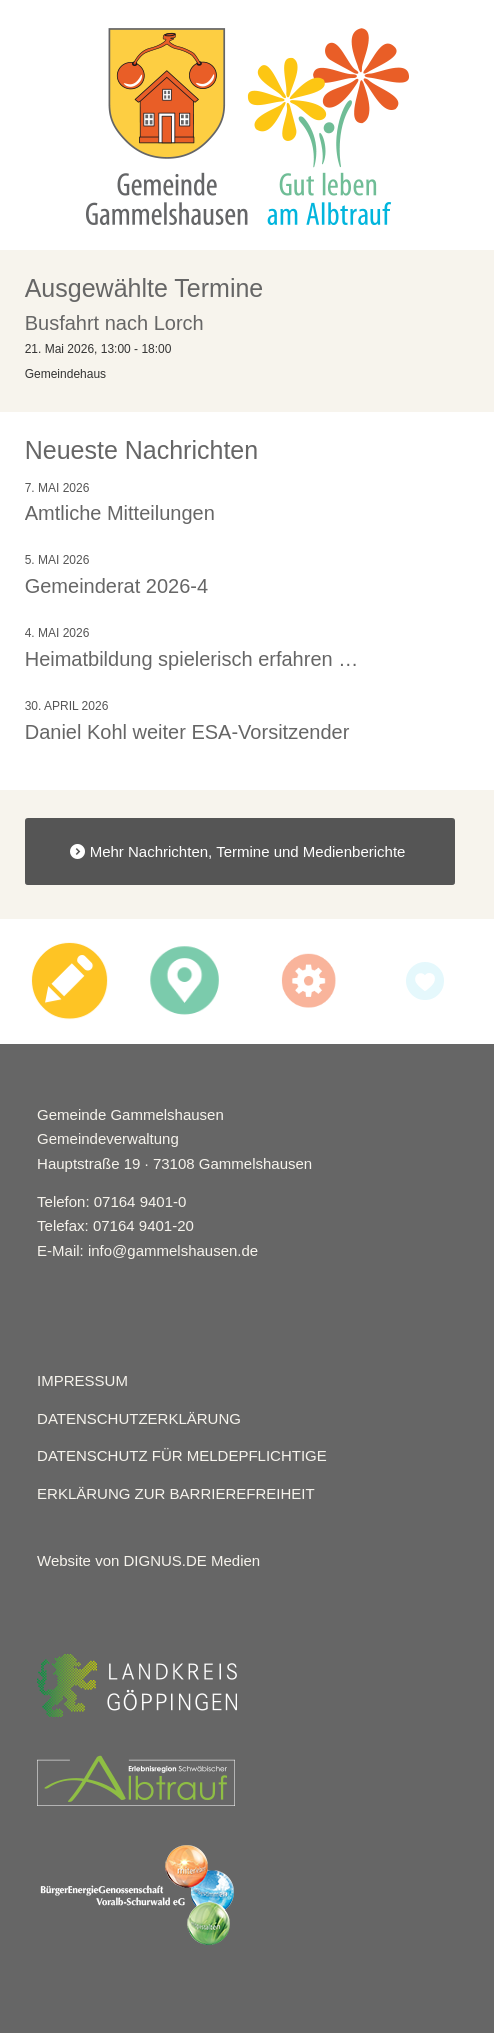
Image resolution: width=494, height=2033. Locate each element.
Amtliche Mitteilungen (120, 513)
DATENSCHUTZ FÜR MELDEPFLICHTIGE (182, 1455)
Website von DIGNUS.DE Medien (148, 1560)
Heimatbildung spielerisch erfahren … (192, 659)
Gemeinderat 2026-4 (116, 586)
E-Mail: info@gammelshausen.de (147, 1250)
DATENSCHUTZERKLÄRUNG (139, 1418)
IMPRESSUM (82, 1380)
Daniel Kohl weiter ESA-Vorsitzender (187, 732)
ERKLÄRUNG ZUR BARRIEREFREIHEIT (176, 1493)
